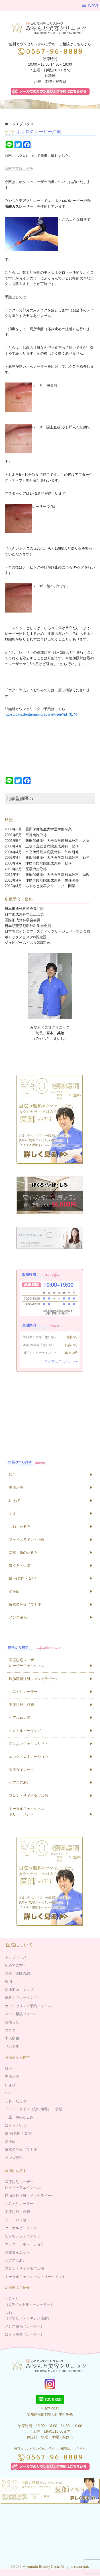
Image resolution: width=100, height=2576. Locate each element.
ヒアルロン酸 (19, 1717)
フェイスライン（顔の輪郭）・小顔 (33, 2109)
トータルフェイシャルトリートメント (27, 1811)
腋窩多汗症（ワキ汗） (27, 1604)
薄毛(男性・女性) (22, 1578)
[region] (50, 103)
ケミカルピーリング (25, 1731)
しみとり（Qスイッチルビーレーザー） (29, 2301)
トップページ (15, 1957)
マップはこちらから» (61, 1361)
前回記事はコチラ (19, 169)
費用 (8, 1981)
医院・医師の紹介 (19, 1973)
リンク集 (12, 2046)
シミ (12, 1513)
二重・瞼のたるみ (23, 1552)
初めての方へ (15, 1965)
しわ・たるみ (19, 1526)
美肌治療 (16, 1487)
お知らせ (12, 2022)
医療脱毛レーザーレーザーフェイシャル (27, 1663)
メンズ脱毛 (18, 1617)
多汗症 (14, 1591)
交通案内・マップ (19, 1990)
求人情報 (12, 2038)
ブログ (10, 2030)
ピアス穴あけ (19, 1782)
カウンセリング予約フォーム (28, 2006)
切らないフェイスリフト (28, 1744)
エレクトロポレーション (28, 1756)
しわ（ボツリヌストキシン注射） (28, 2315)
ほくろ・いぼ (19, 1565)
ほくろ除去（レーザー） (24, 2334)
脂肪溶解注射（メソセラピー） (34, 1679)
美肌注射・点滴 (21, 1705)
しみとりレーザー (23, 1692)
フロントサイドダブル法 (28, 1795)
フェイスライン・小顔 (27, 1540)
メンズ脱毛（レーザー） (24, 2326)
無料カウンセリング (21, 1998)
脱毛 (12, 1475)
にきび (14, 1501)
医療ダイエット (21, 1770)
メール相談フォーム (21, 2014)
